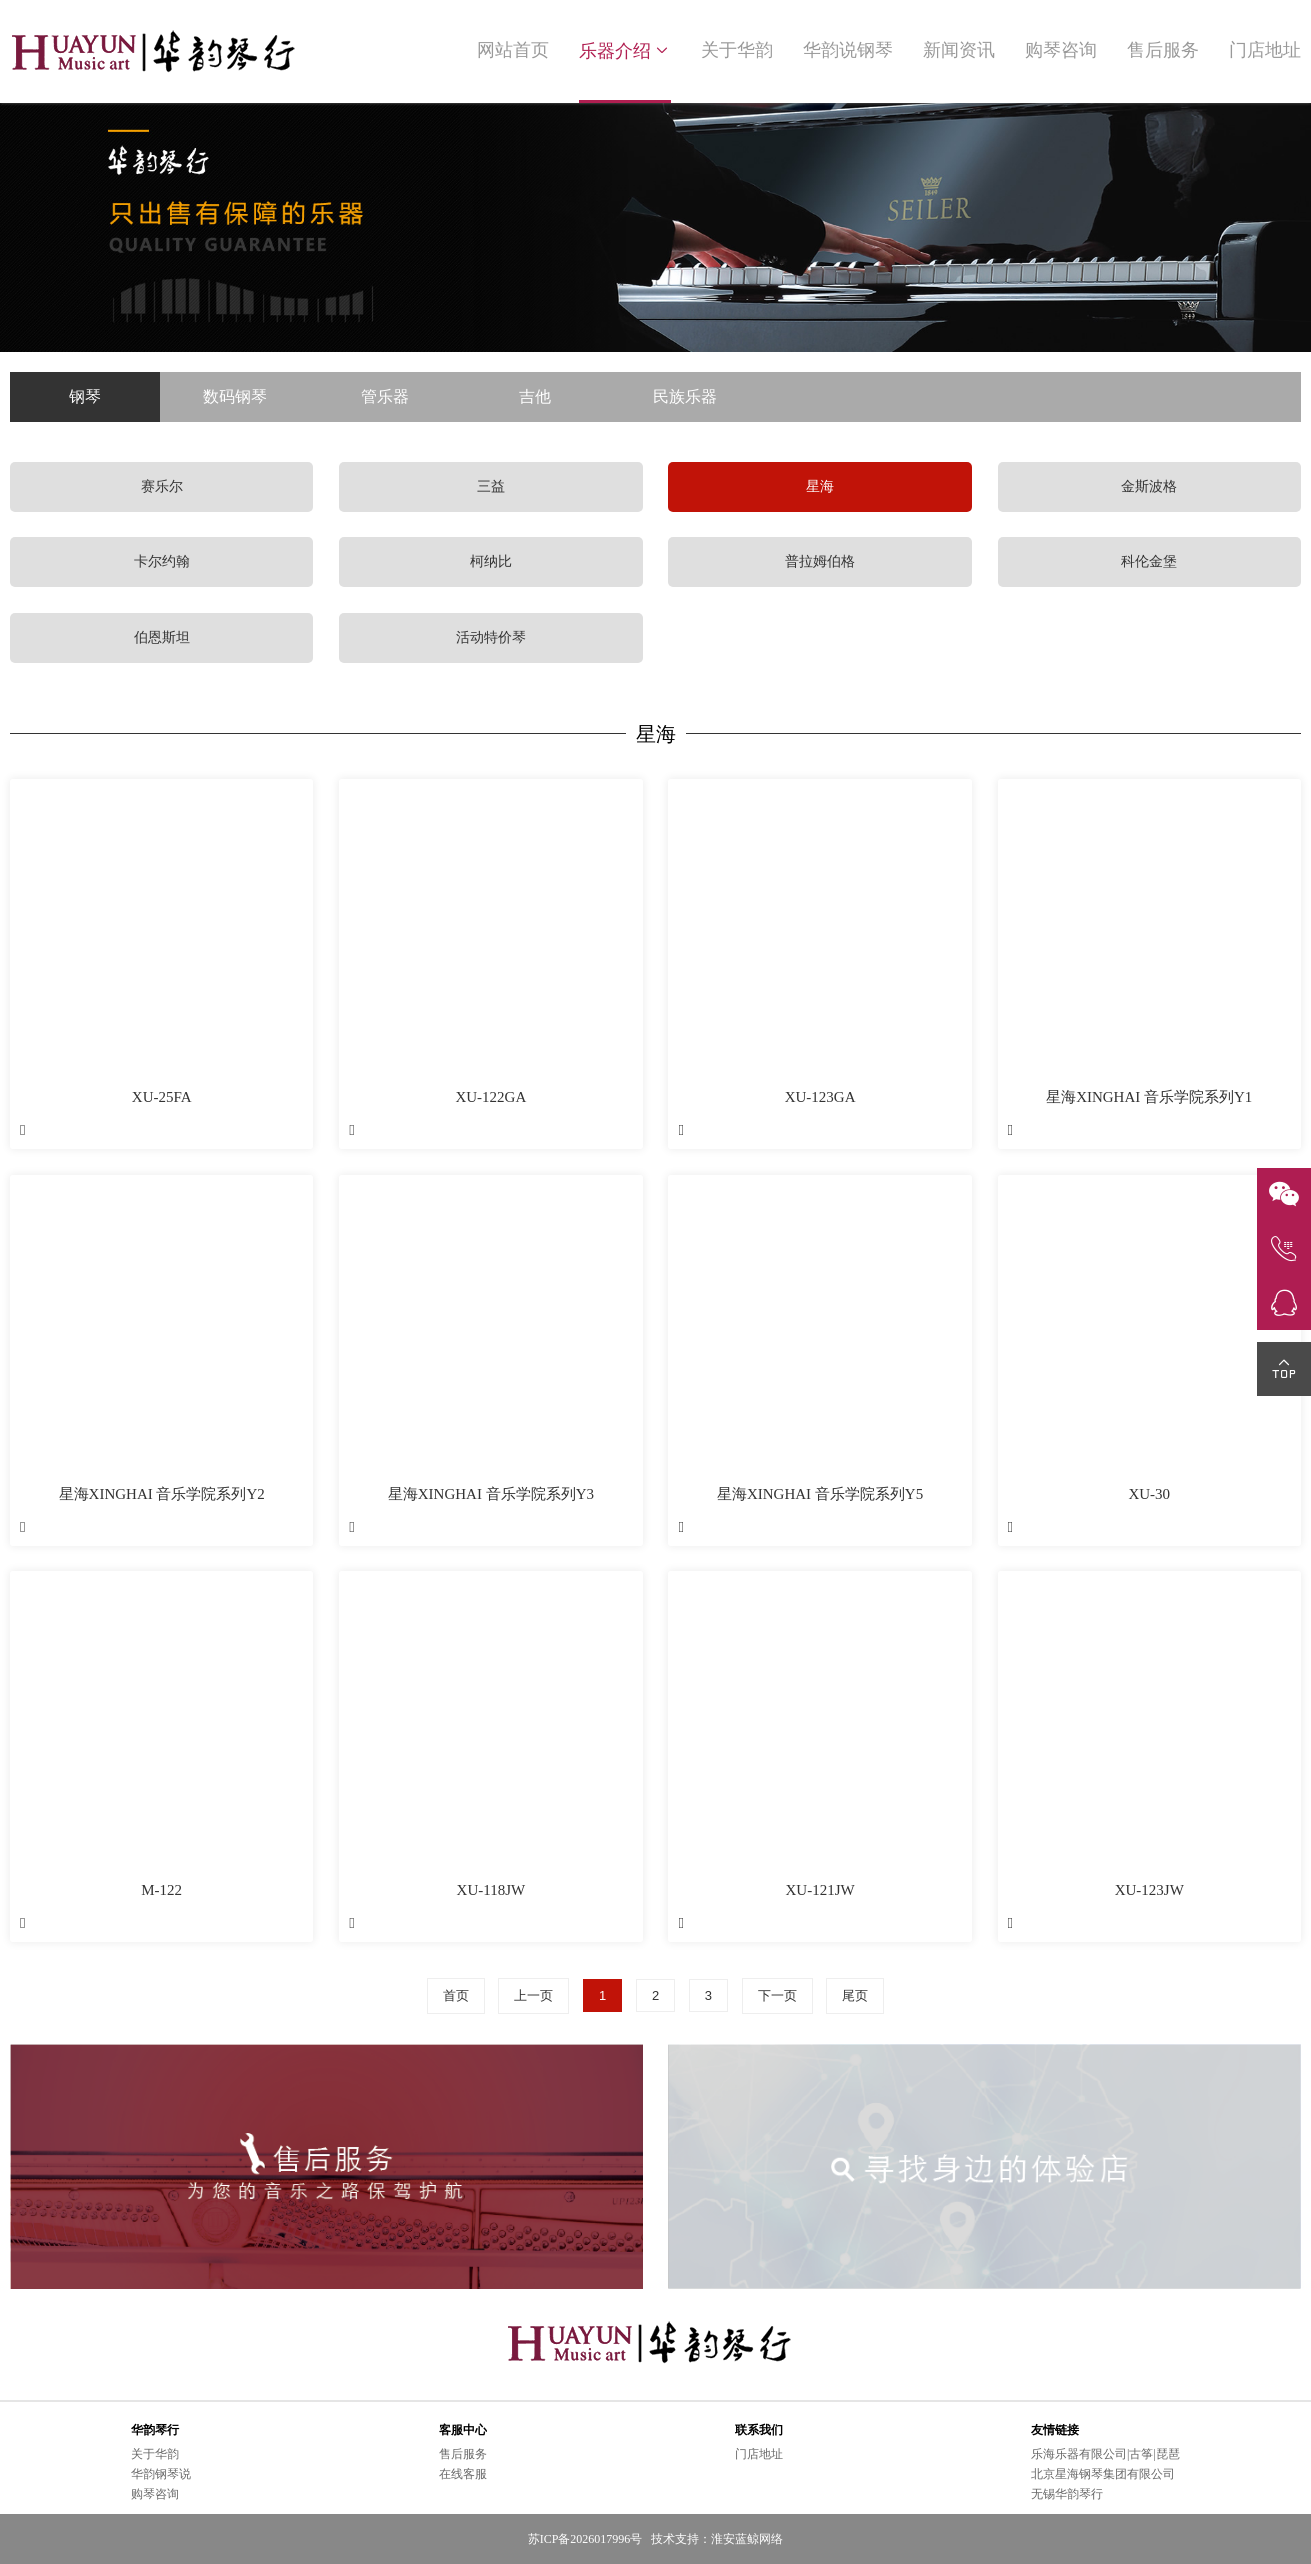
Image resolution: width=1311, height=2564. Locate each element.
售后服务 (1163, 50)
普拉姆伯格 (820, 561)
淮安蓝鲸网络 (747, 2539)
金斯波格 (1149, 486)
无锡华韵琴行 (1067, 2494)
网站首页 (513, 50)
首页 (456, 1995)
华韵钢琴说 (161, 2474)
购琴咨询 (1061, 50)
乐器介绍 (625, 51)
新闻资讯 (959, 50)
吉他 (535, 396)
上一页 (533, 1995)
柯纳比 (491, 561)
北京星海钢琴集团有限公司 (1103, 2474)
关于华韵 (737, 50)
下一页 (777, 1995)
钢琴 (85, 396)
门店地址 (1265, 50)
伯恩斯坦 (162, 637)
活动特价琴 (491, 637)
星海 (820, 486)
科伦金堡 (1149, 561)
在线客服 (463, 2474)
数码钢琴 (235, 396)
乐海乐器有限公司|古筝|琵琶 (1105, 2454)
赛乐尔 (162, 486)
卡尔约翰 (162, 561)
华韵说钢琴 (848, 50)
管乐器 (385, 396)
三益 (491, 486)
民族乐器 (685, 396)
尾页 (855, 1995)
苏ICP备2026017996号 (585, 2539)
